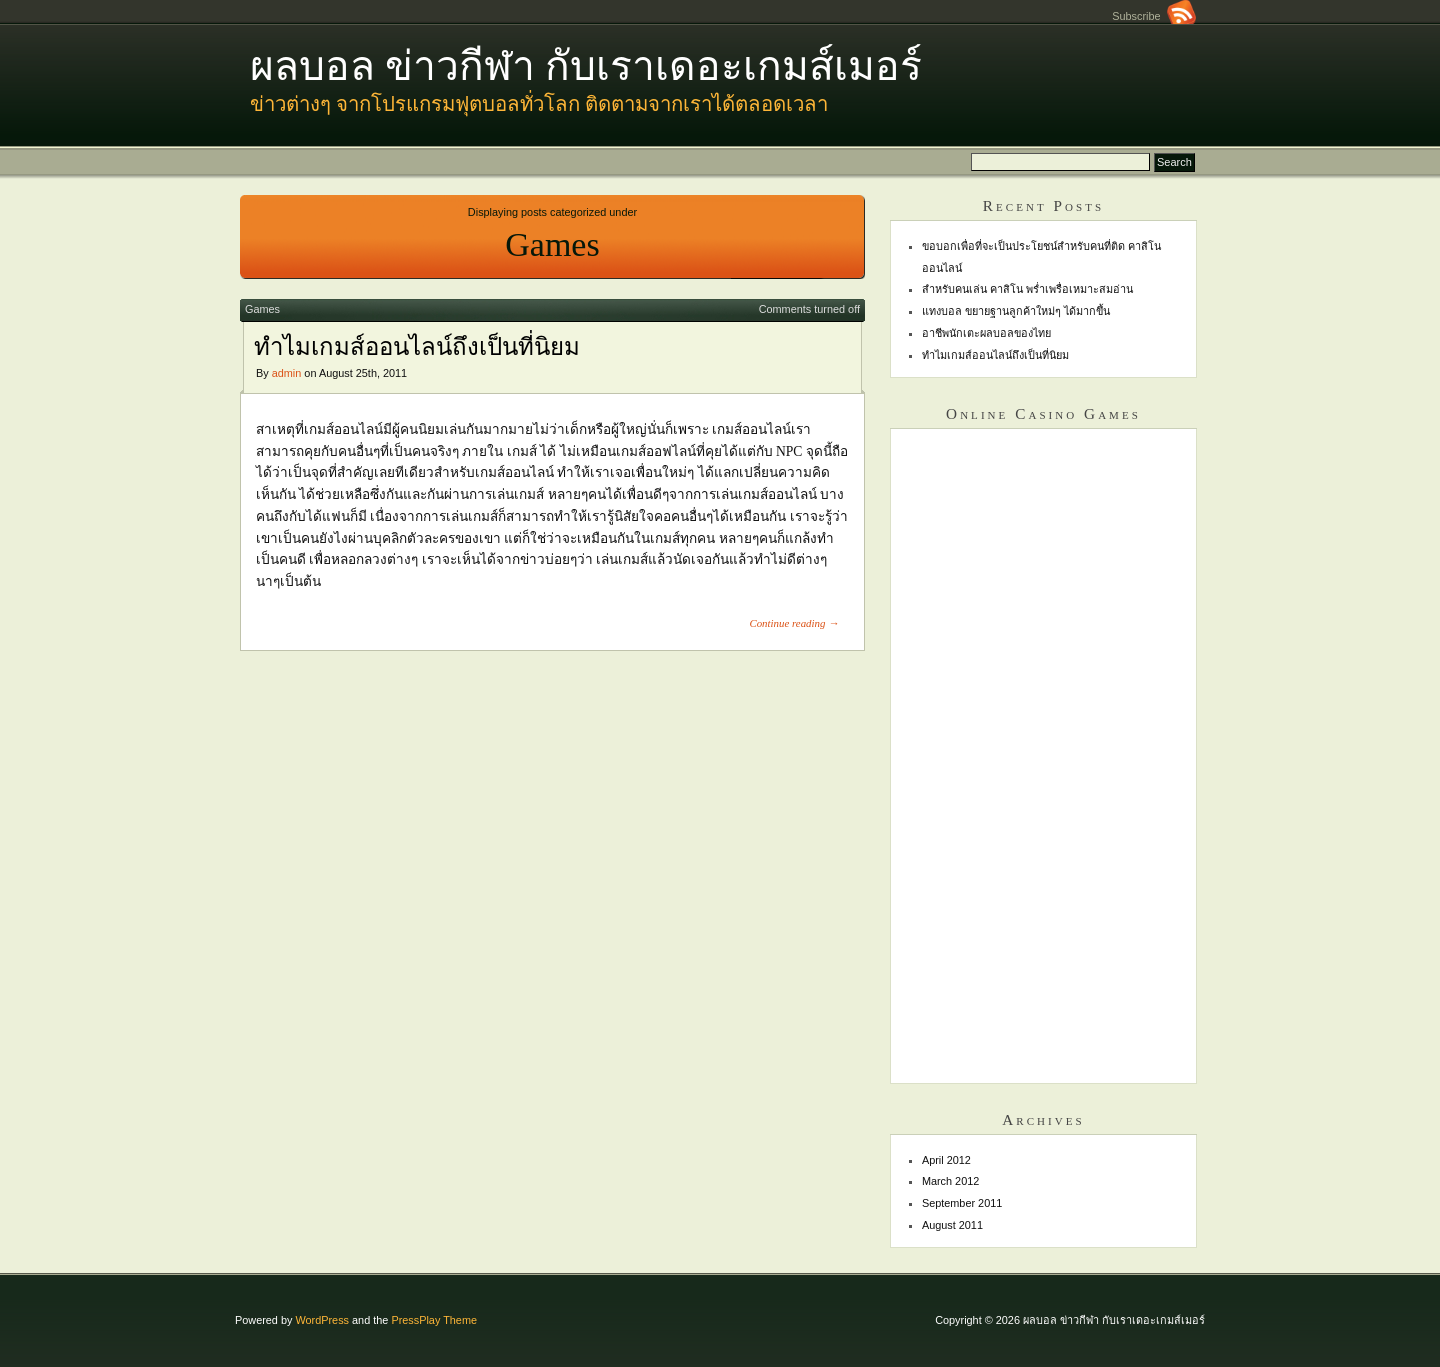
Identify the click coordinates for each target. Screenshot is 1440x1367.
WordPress (322, 1320)
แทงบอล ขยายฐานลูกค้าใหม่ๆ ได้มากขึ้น (1016, 311)
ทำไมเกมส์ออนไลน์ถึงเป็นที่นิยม (417, 347)
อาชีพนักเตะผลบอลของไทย (986, 333)
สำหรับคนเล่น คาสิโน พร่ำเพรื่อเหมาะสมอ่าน (1027, 289)
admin (287, 373)
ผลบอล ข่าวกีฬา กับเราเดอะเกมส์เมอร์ (586, 66)
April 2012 (946, 1160)
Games (262, 309)
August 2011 (952, 1225)
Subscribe (1154, 16)
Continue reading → (794, 623)
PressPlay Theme (434, 1320)
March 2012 (950, 1181)
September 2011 (962, 1203)
